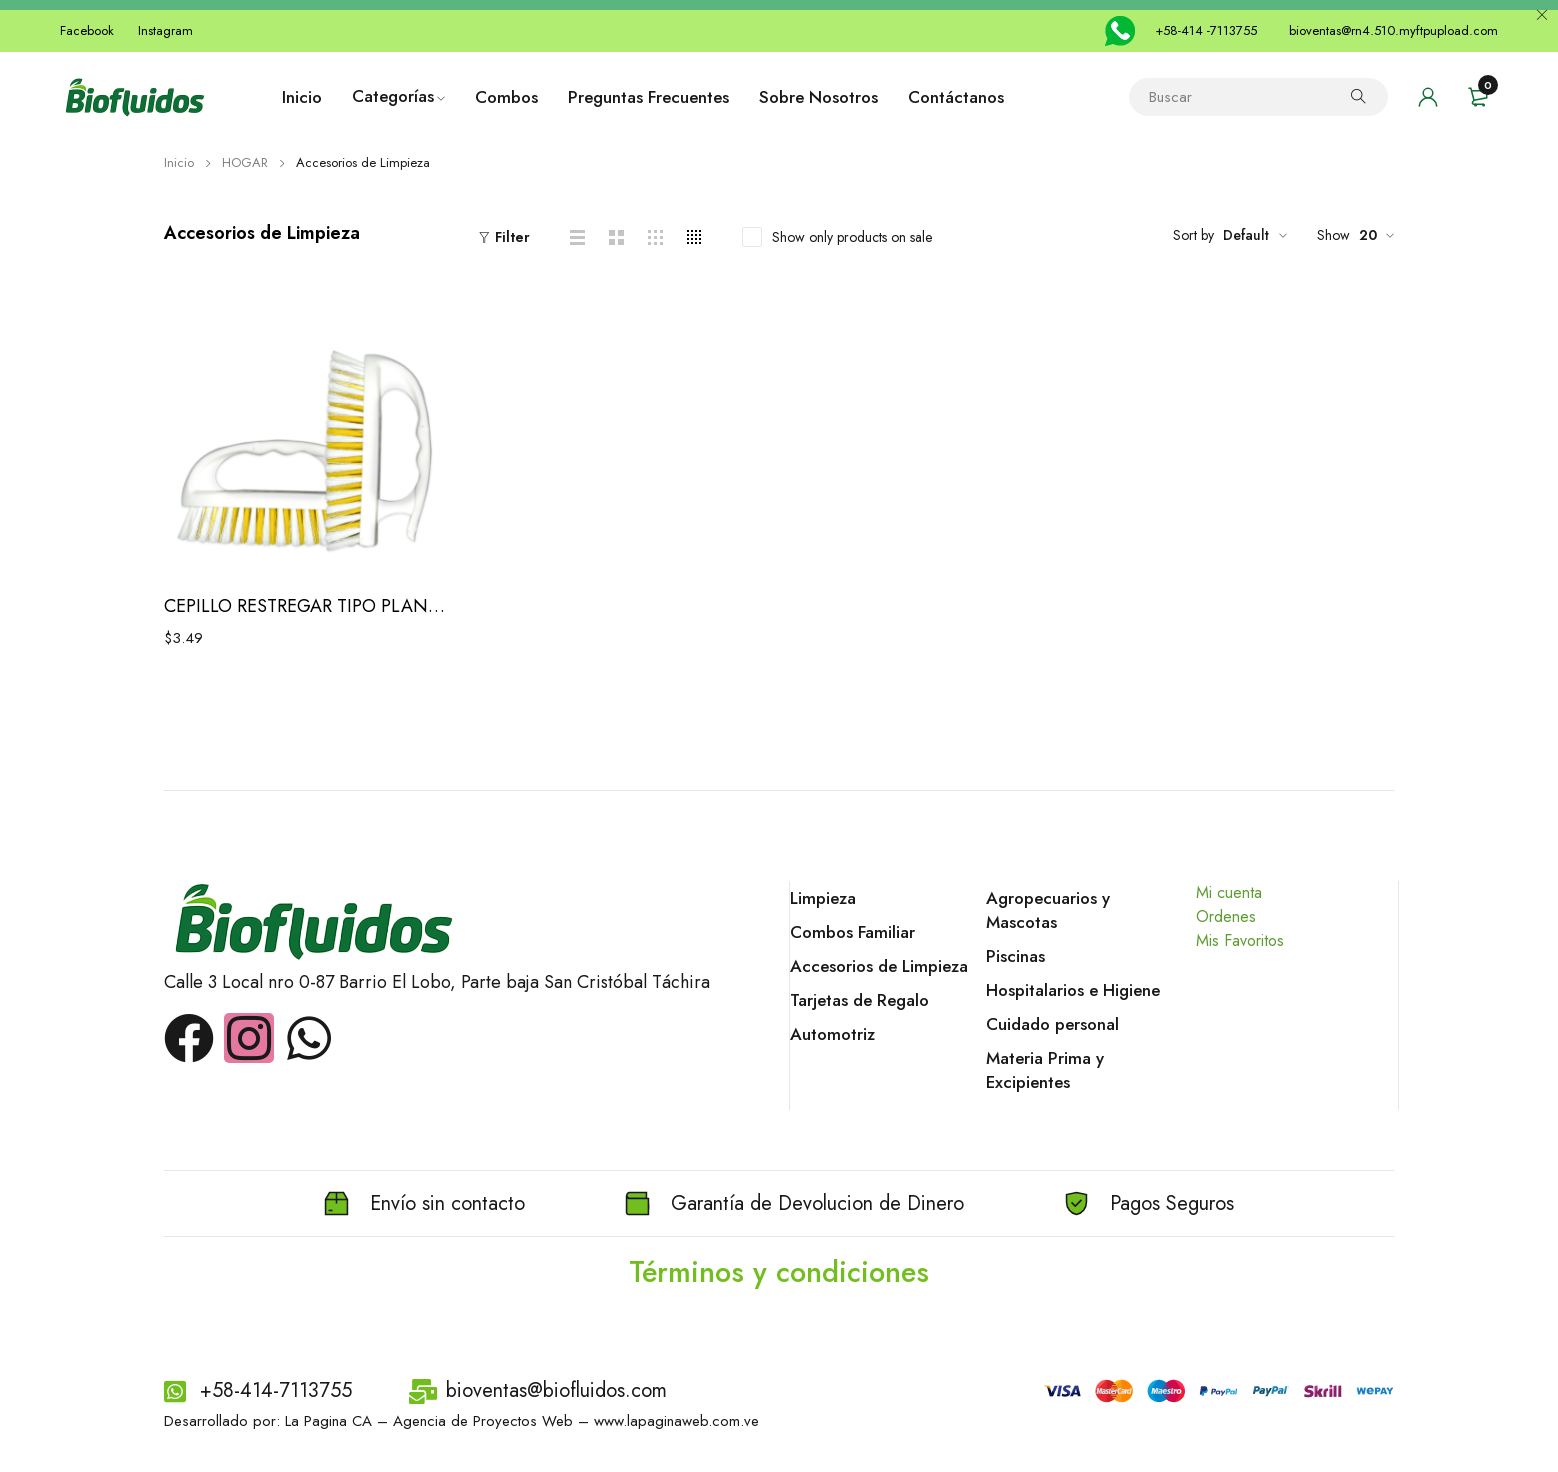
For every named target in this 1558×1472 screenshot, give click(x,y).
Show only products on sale (852, 237)
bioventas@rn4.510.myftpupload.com (1393, 30)
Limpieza (823, 898)
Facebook (87, 30)
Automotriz (832, 1034)
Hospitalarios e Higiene (1073, 990)
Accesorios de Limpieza (879, 966)
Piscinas (1015, 956)
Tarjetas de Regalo (859, 1000)
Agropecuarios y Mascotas (1048, 910)
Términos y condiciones (779, 1271)
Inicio (179, 162)
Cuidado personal (1052, 1024)
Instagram (165, 30)
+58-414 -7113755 (1206, 30)
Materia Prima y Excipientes (1045, 1070)
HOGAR (245, 162)
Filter (512, 237)
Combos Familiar (852, 932)
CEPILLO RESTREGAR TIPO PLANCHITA (306, 606)
